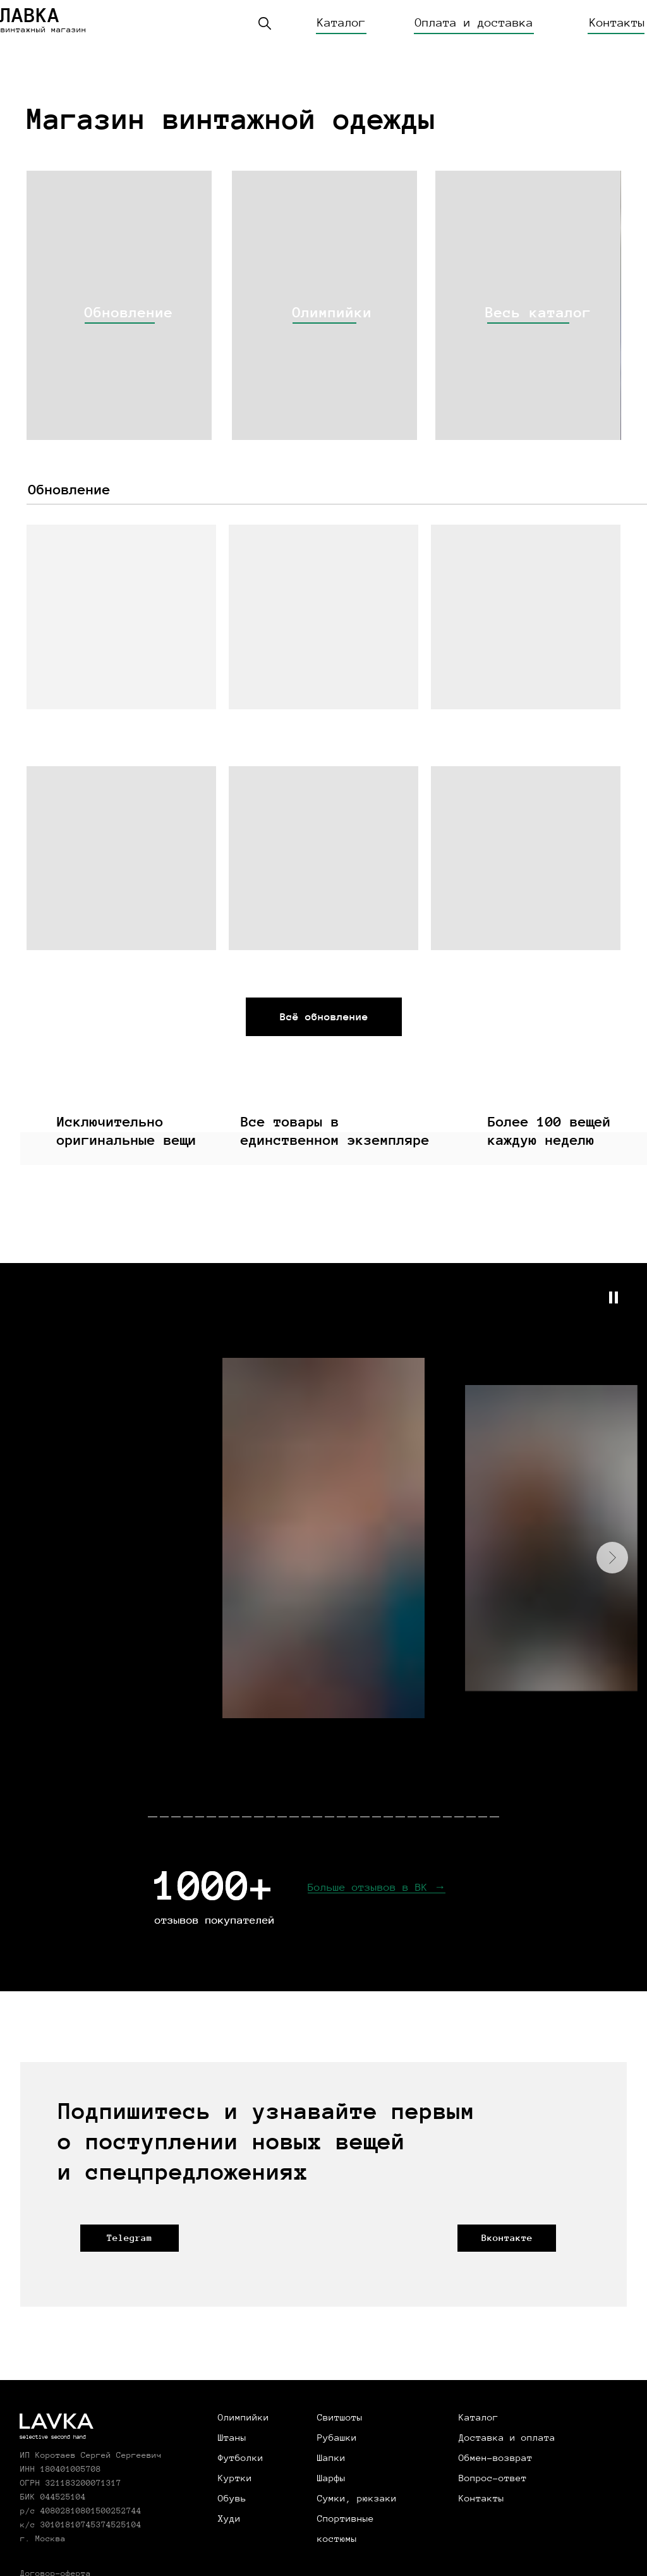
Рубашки (337, 2438)
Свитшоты (340, 2417)
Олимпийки (243, 2417)
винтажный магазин (44, 29)
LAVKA (56, 2423)
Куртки (235, 2478)
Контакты (617, 22)
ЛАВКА (30, 15)
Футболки (240, 2458)
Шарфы (331, 2478)
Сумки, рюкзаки (357, 2498)
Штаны (232, 2438)
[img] (119, 305)
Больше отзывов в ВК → (376, 1887)
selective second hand (53, 2437)
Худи (229, 2518)
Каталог (341, 22)
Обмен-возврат (496, 2458)
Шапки (331, 2458)
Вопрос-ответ (493, 2478)
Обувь (232, 2498)
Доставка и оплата (507, 2438)
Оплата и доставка (474, 22)
